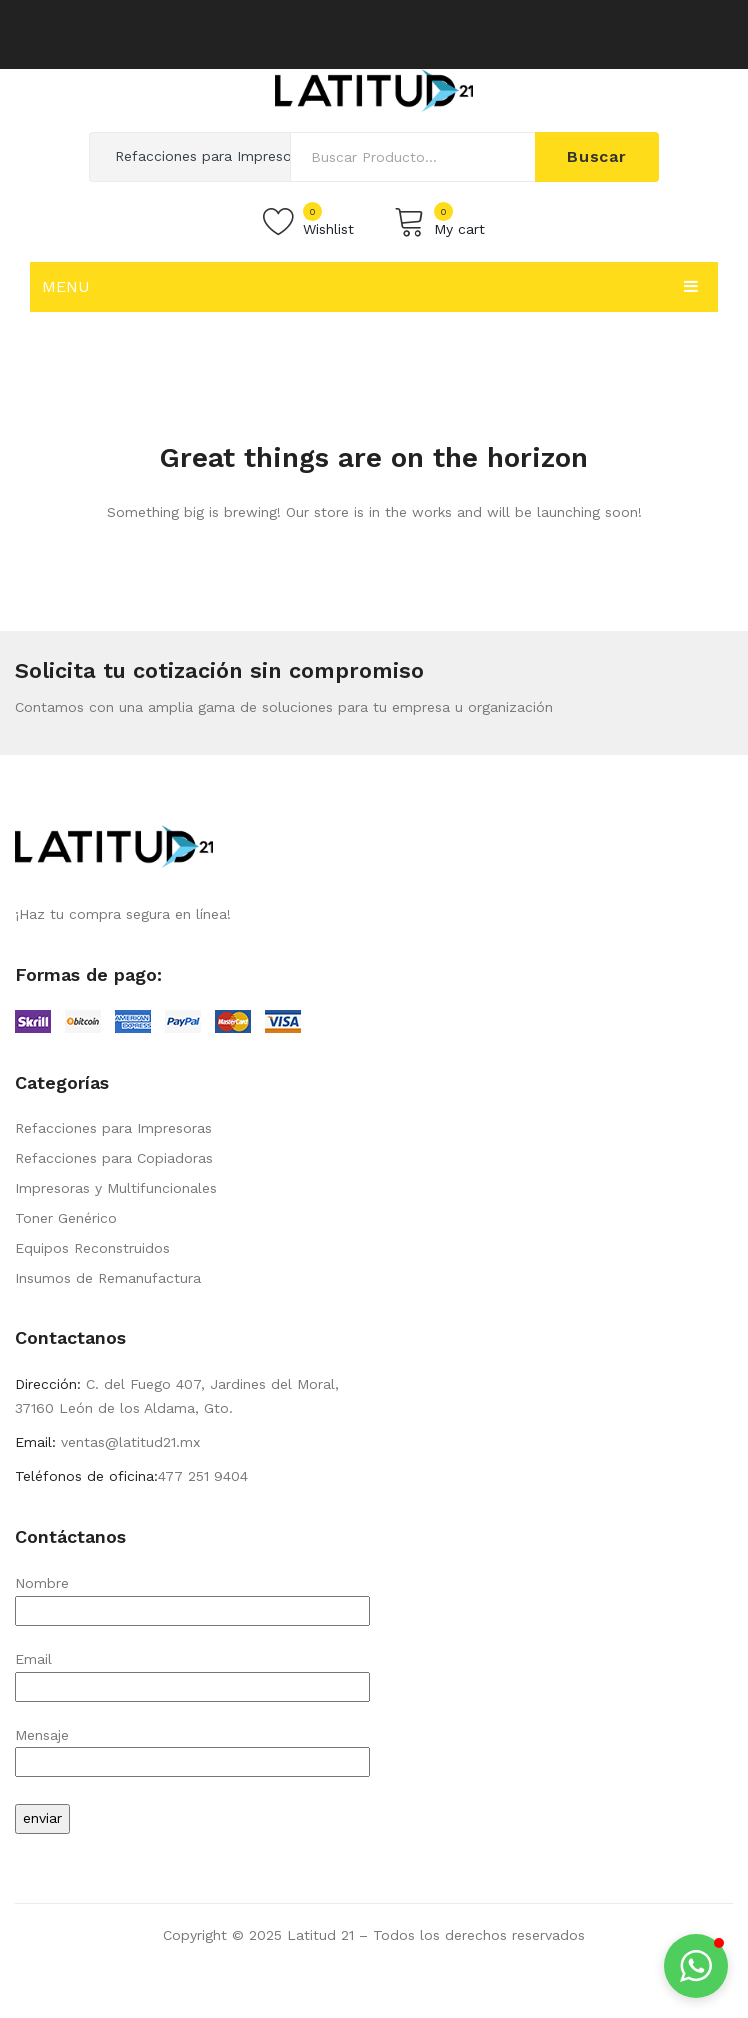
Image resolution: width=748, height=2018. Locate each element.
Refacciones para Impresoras (113, 1128)
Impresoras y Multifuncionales (116, 1188)
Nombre (192, 1596)
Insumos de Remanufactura (108, 1278)
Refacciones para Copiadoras (114, 1158)
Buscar (597, 156)
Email (192, 1672)
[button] (696, 1966)
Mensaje (192, 1748)
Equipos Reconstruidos (92, 1248)
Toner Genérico (66, 1218)
